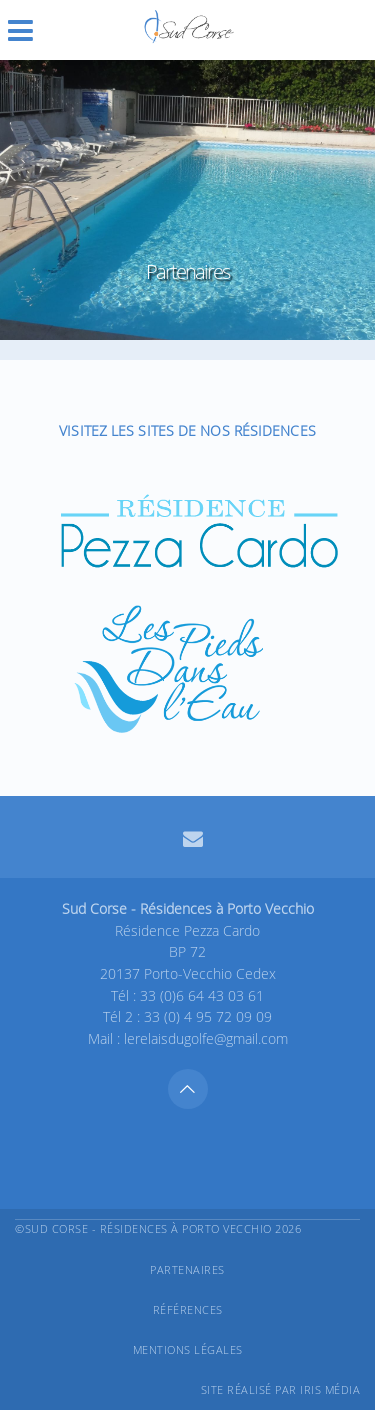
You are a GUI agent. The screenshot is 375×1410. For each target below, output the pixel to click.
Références (188, 1309)
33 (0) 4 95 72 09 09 (208, 1016)
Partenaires (187, 1269)
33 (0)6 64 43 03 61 (202, 995)
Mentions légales (188, 1349)
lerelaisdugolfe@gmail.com (206, 1038)
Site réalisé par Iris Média (281, 1389)
